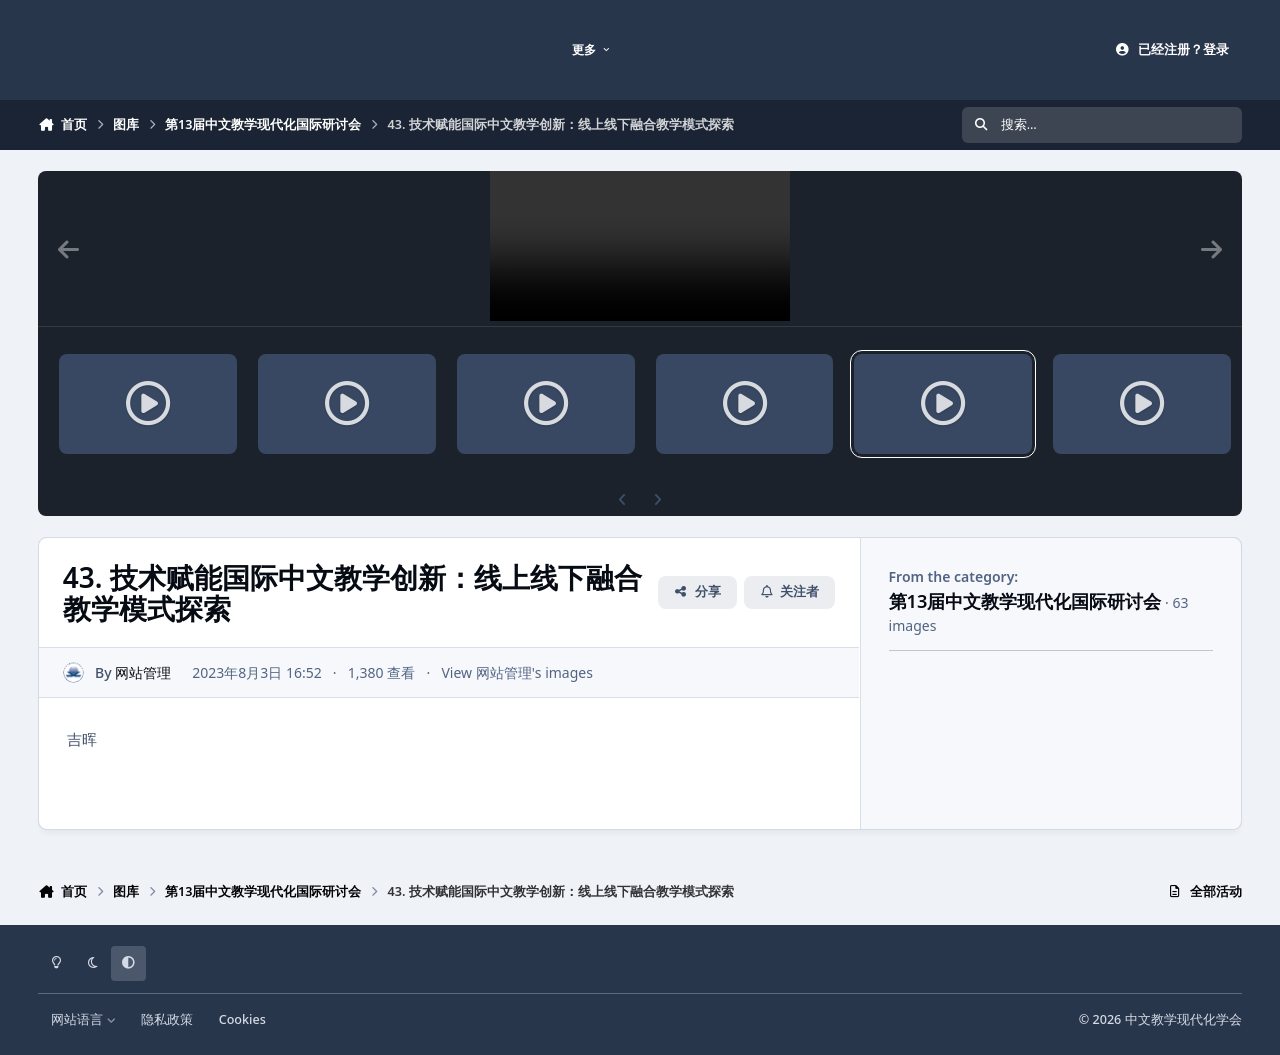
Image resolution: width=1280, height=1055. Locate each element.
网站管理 (144, 672)
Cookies (242, 1019)
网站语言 (83, 1019)
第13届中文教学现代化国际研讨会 (1025, 601)
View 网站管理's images (518, 672)
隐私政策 (167, 1019)
